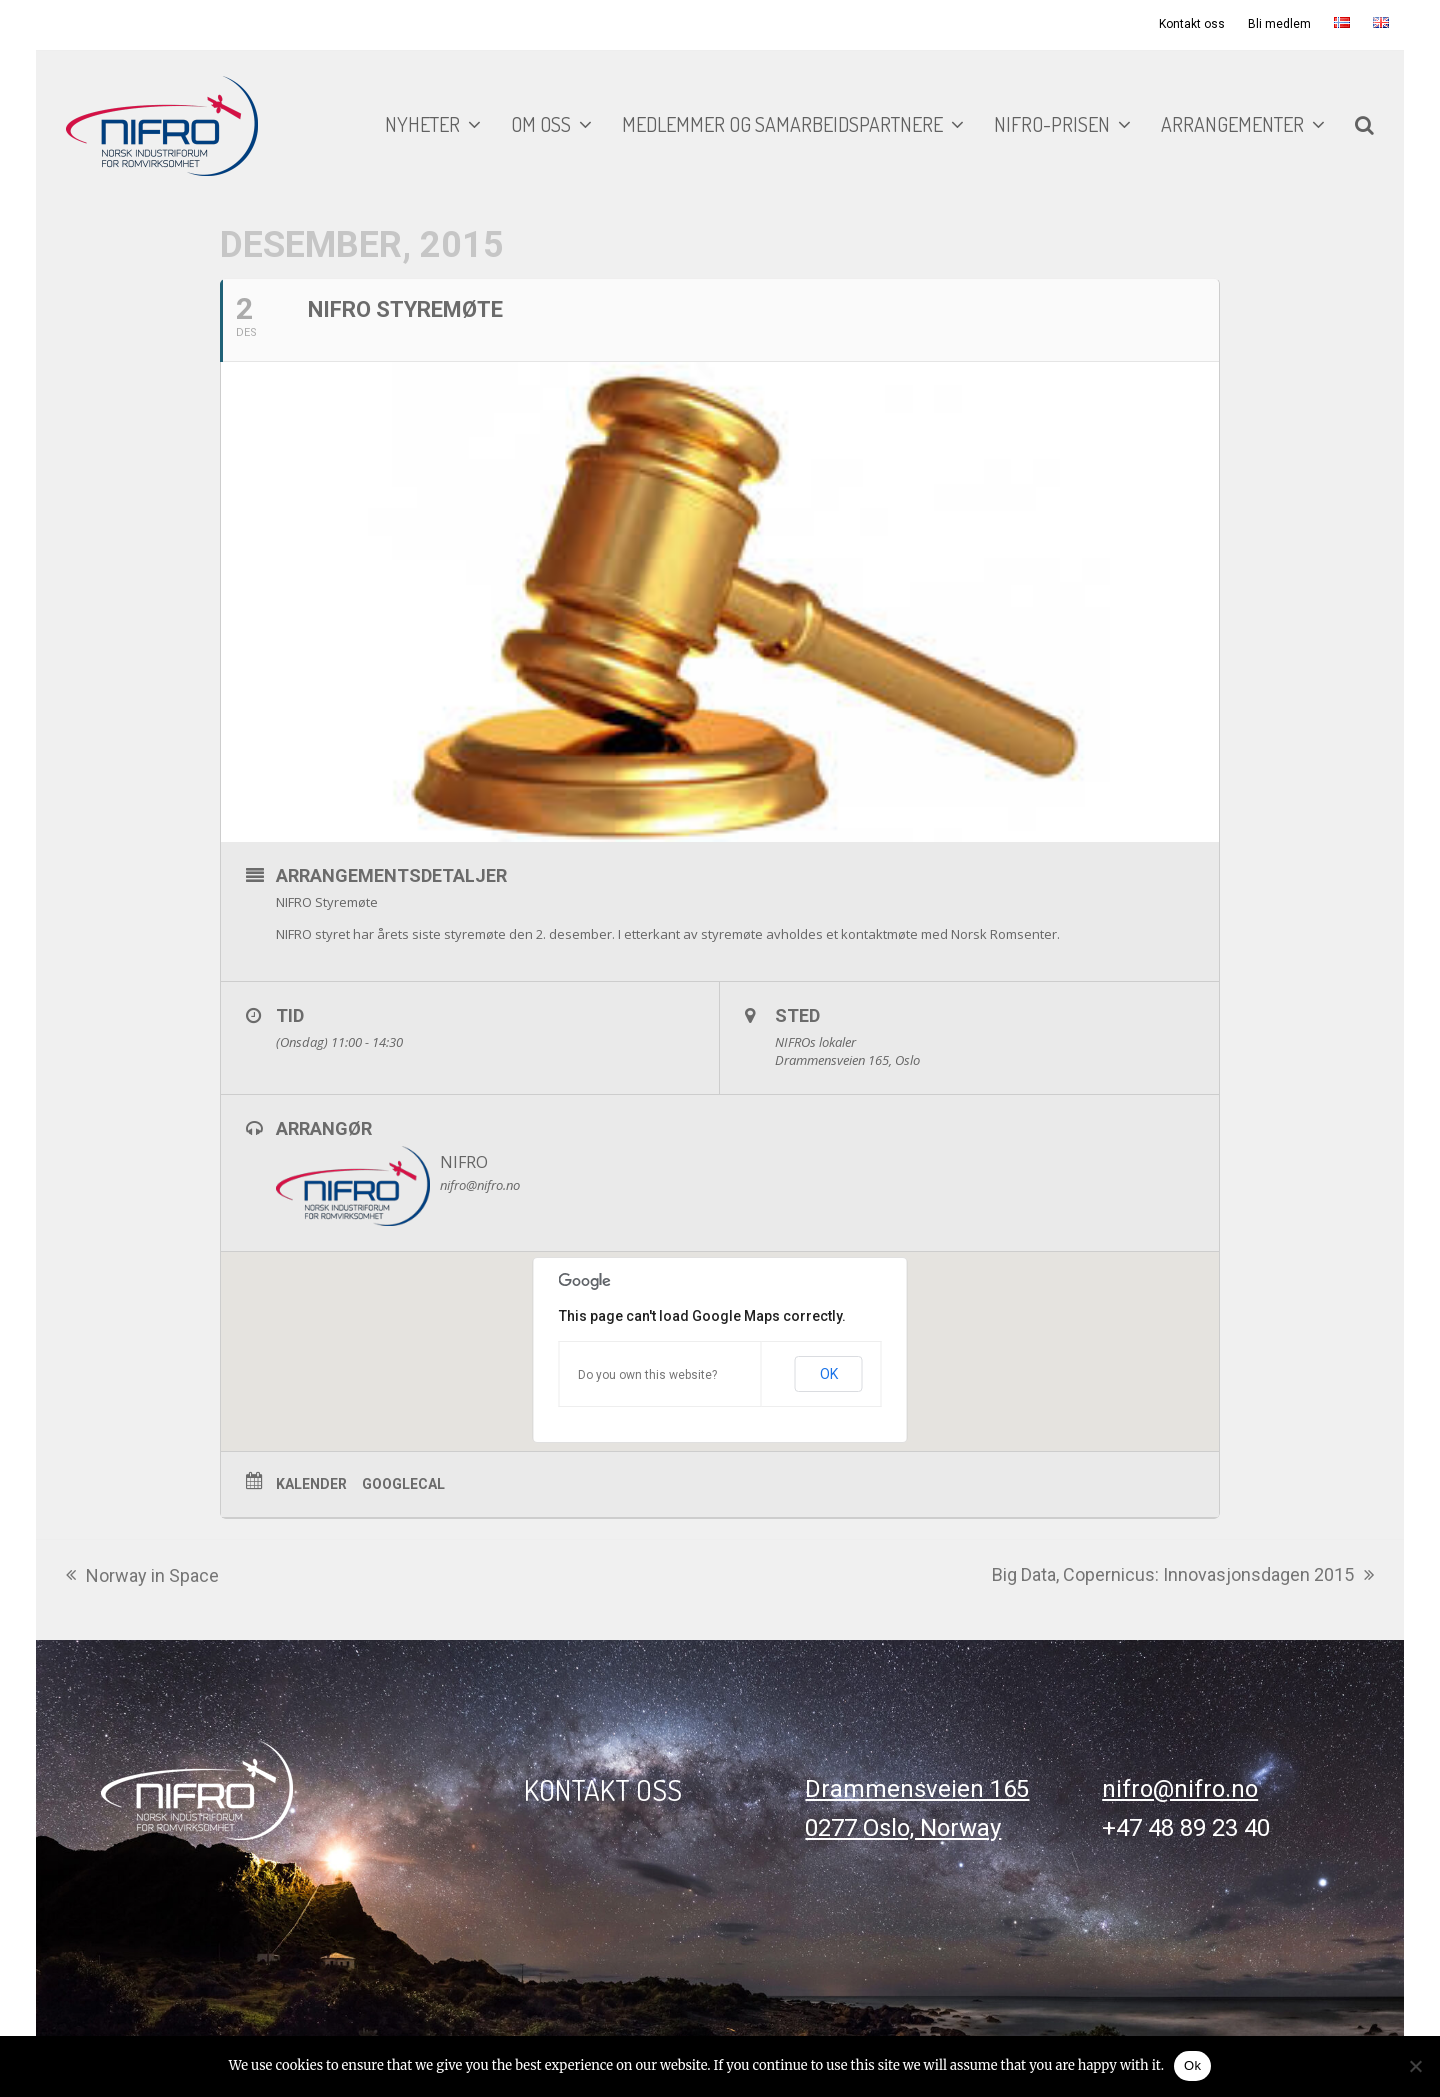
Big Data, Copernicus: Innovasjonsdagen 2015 (1183, 1576)
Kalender (311, 1484)
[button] (1364, 126)
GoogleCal (403, 1484)
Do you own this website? (647, 1375)
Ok (1192, 2065)
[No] (1415, 2066)
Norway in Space (142, 1577)
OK (829, 1374)
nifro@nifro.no (1180, 1789)
